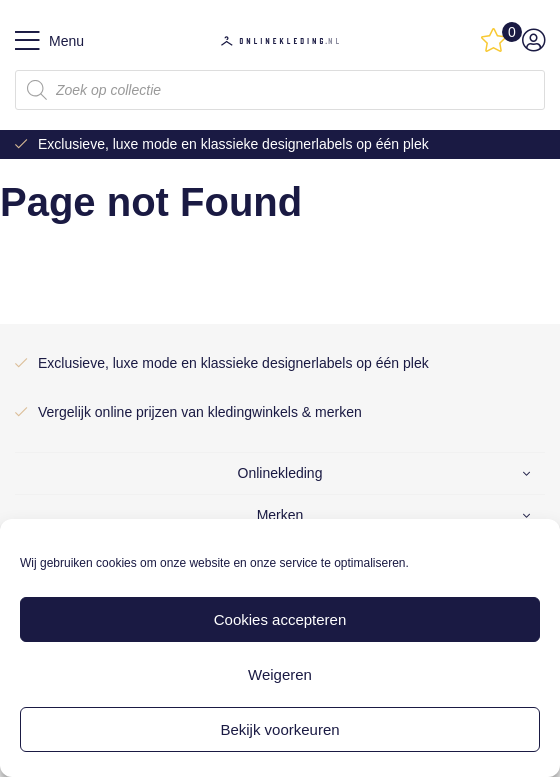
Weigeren (280, 674)
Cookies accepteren (280, 619)
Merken (280, 515)
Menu (49, 41)
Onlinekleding (280, 473)
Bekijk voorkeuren (279, 729)
